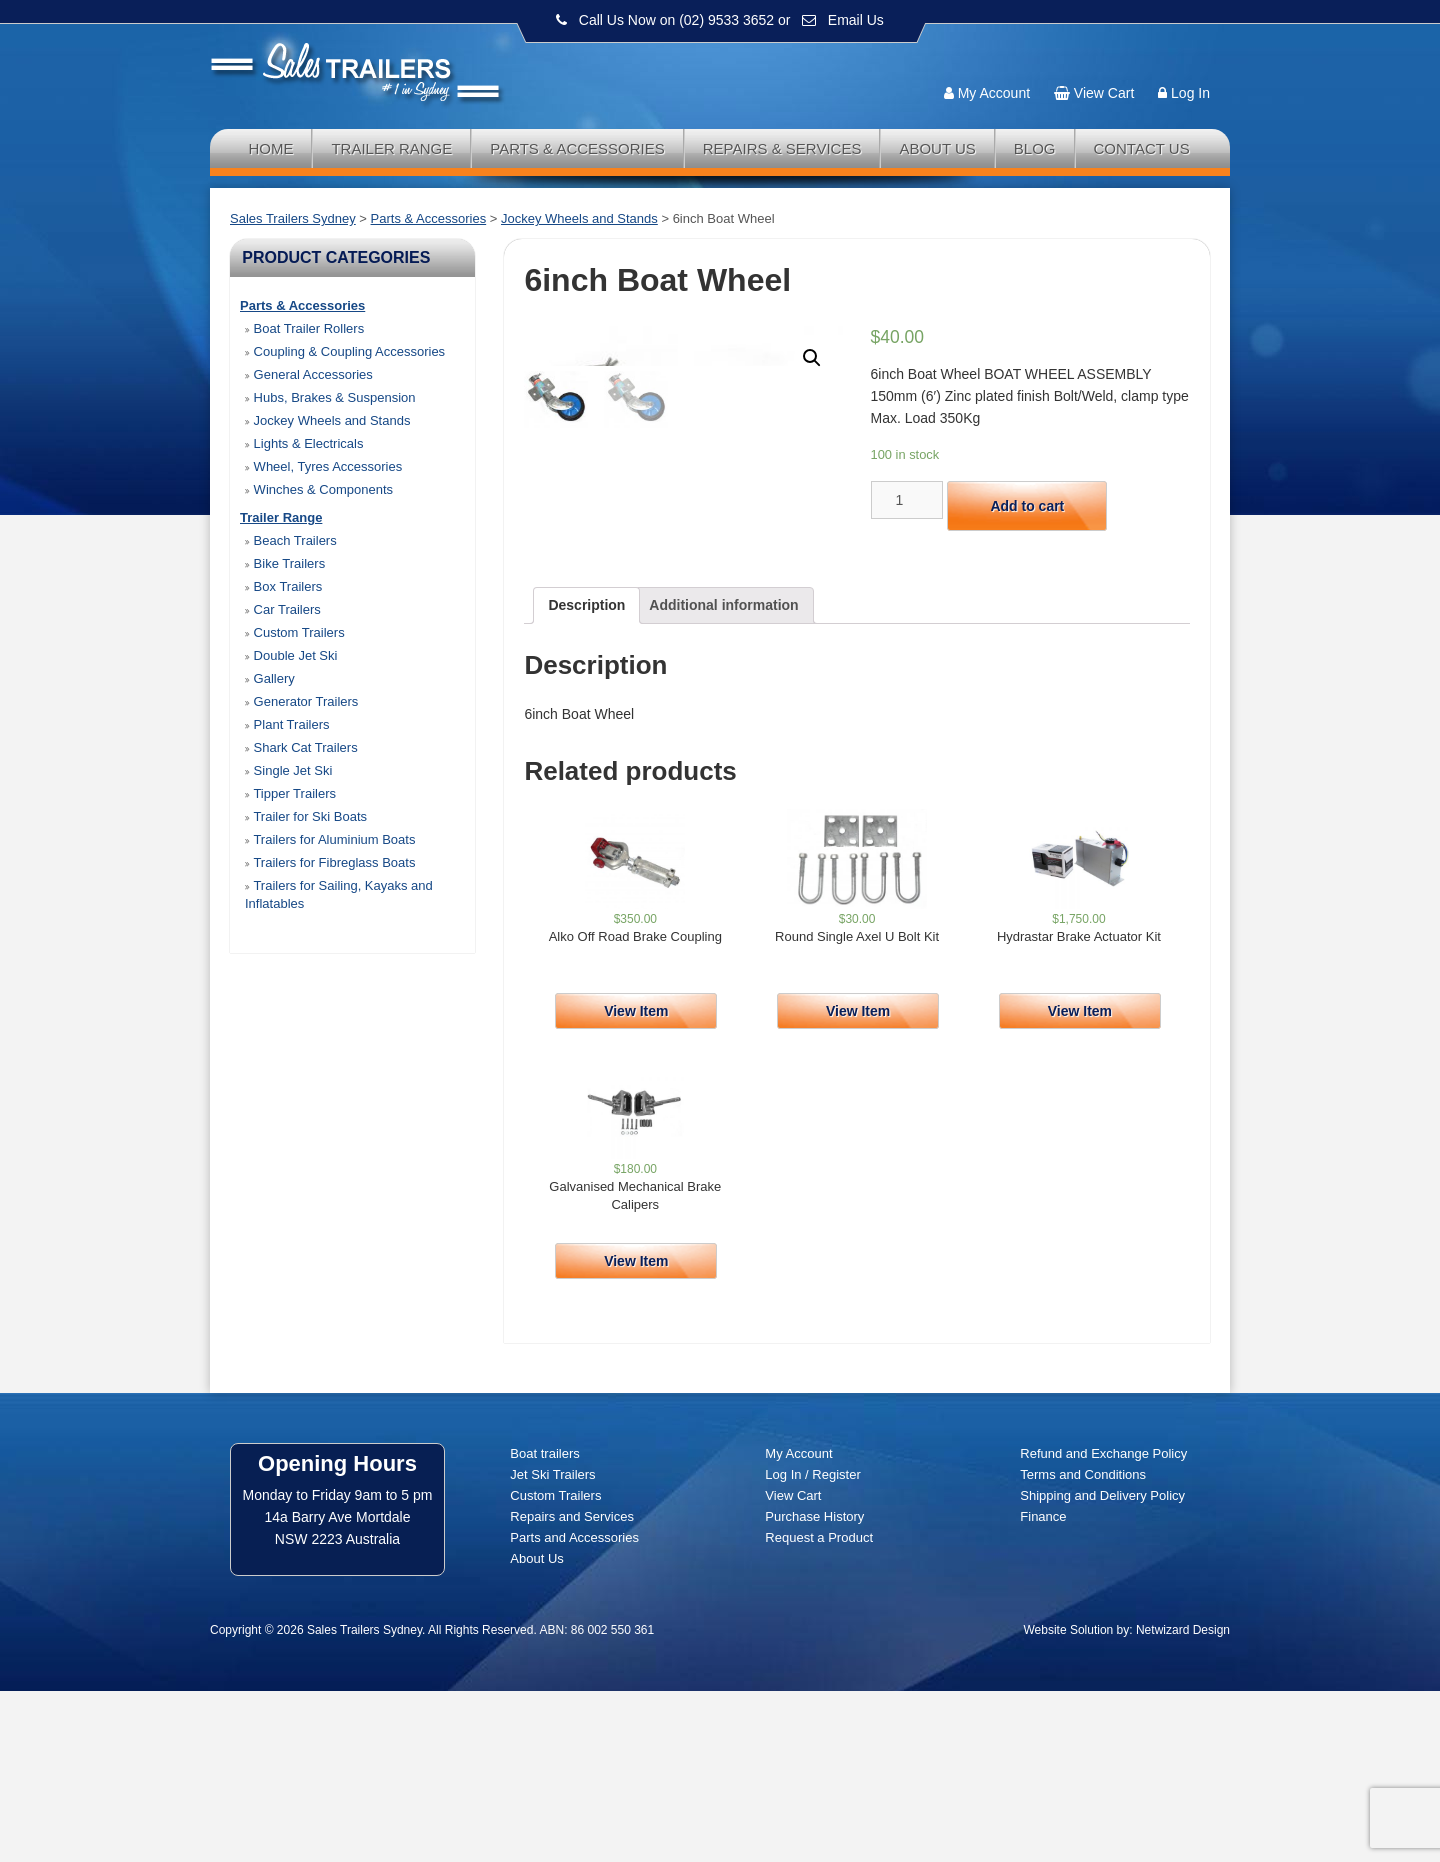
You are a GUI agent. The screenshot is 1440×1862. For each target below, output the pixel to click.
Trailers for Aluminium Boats (330, 839)
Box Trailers (283, 586)
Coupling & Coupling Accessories (345, 351)
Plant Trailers (287, 724)
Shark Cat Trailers (301, 747)
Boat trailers (544, 1624)
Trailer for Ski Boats (306, 816)
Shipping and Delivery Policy (1102, 1666)
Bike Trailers (285, 563)
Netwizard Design (1183, 1801)
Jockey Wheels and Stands (327, 420)
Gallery (270, 678)
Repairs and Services (572, 1687)
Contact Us (1142, 148)
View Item (636, 1182)
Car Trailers (283, 609)
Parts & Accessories (577, 148)
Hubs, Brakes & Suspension (330, 397)
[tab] (586, 776)
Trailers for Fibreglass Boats (330, 862)
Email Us (856, 20)
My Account (994, 93)
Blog (1035, 148)
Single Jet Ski (288, 770)
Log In (1190, 93)
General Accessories (309, 374)
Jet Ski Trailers (552, 1645)
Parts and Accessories (574, 1708)
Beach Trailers (291, 540)
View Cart (1104, 93)
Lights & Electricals (304, 443)
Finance (1043, 1687)
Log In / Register (812, 1645)
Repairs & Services (782, 148)
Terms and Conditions (1083, 1645)
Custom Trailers (295, 632)
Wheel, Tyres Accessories (323, 466)
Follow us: (1172, 55)
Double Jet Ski (291, 655)
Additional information (723, 776)
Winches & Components (319, 489)
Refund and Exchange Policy (1103, 1624)
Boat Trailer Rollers (304, 328)
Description (586, 776)
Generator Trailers (301, 701)
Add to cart (1027, 506)
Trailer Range (391, 148)
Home (270, 148)
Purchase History (814, 1687)
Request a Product (819, 1708)
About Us (937, 148)
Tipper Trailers (290, 793)
